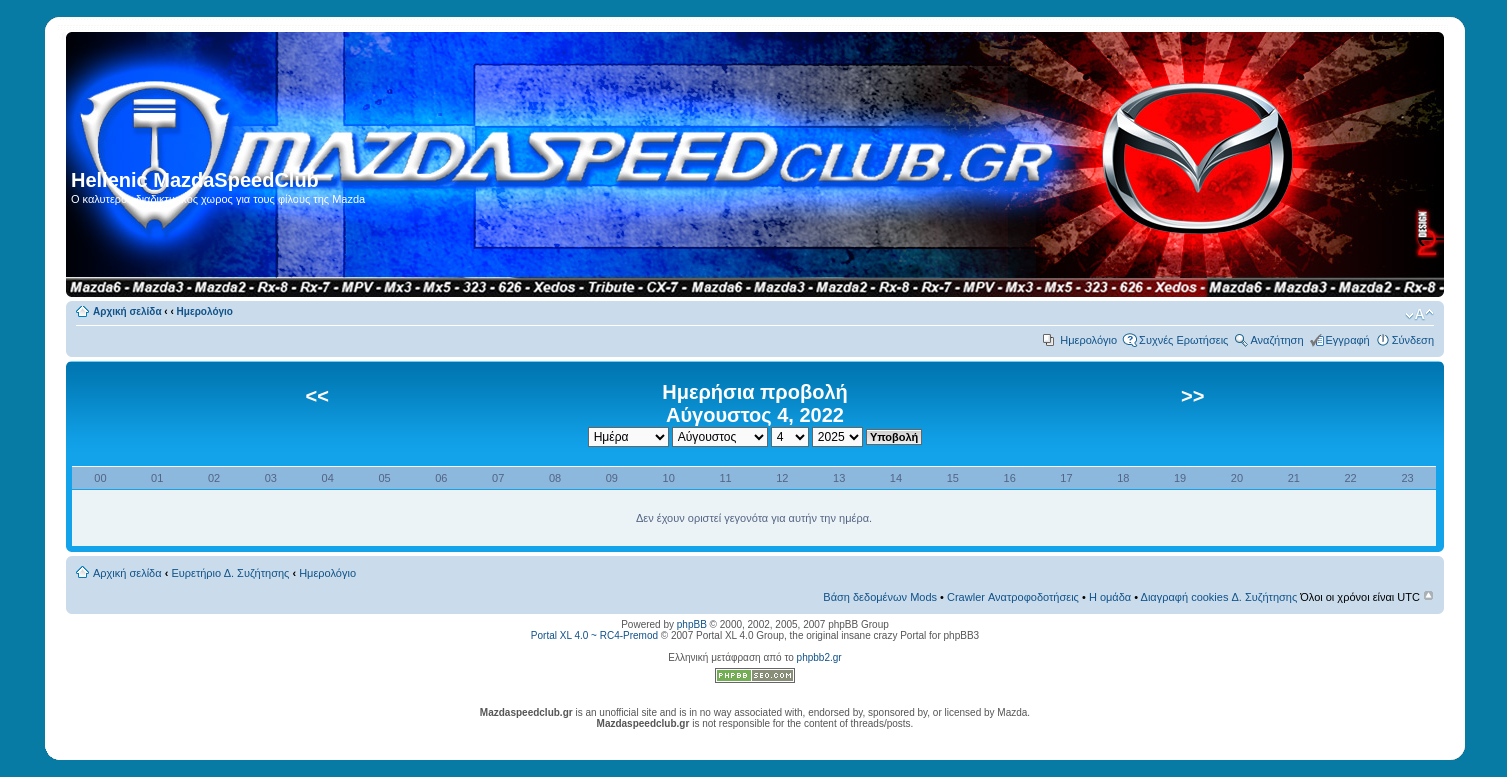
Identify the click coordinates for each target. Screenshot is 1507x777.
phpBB (692, 624)
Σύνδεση (1413, 340)
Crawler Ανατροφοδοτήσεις (1013, 597)
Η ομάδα (1110, 597)
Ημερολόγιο (205, 311)
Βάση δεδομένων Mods (880, 597)
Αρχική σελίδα (127, 311)
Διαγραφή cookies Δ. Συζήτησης (1219, 597)
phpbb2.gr (819, 657)
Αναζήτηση (1276, 340)
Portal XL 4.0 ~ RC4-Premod (594, 635)
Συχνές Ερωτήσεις (1183, 340)
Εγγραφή (1348, 340)
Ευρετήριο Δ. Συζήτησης (230, 573)
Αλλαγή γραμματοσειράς (1419, 315)
